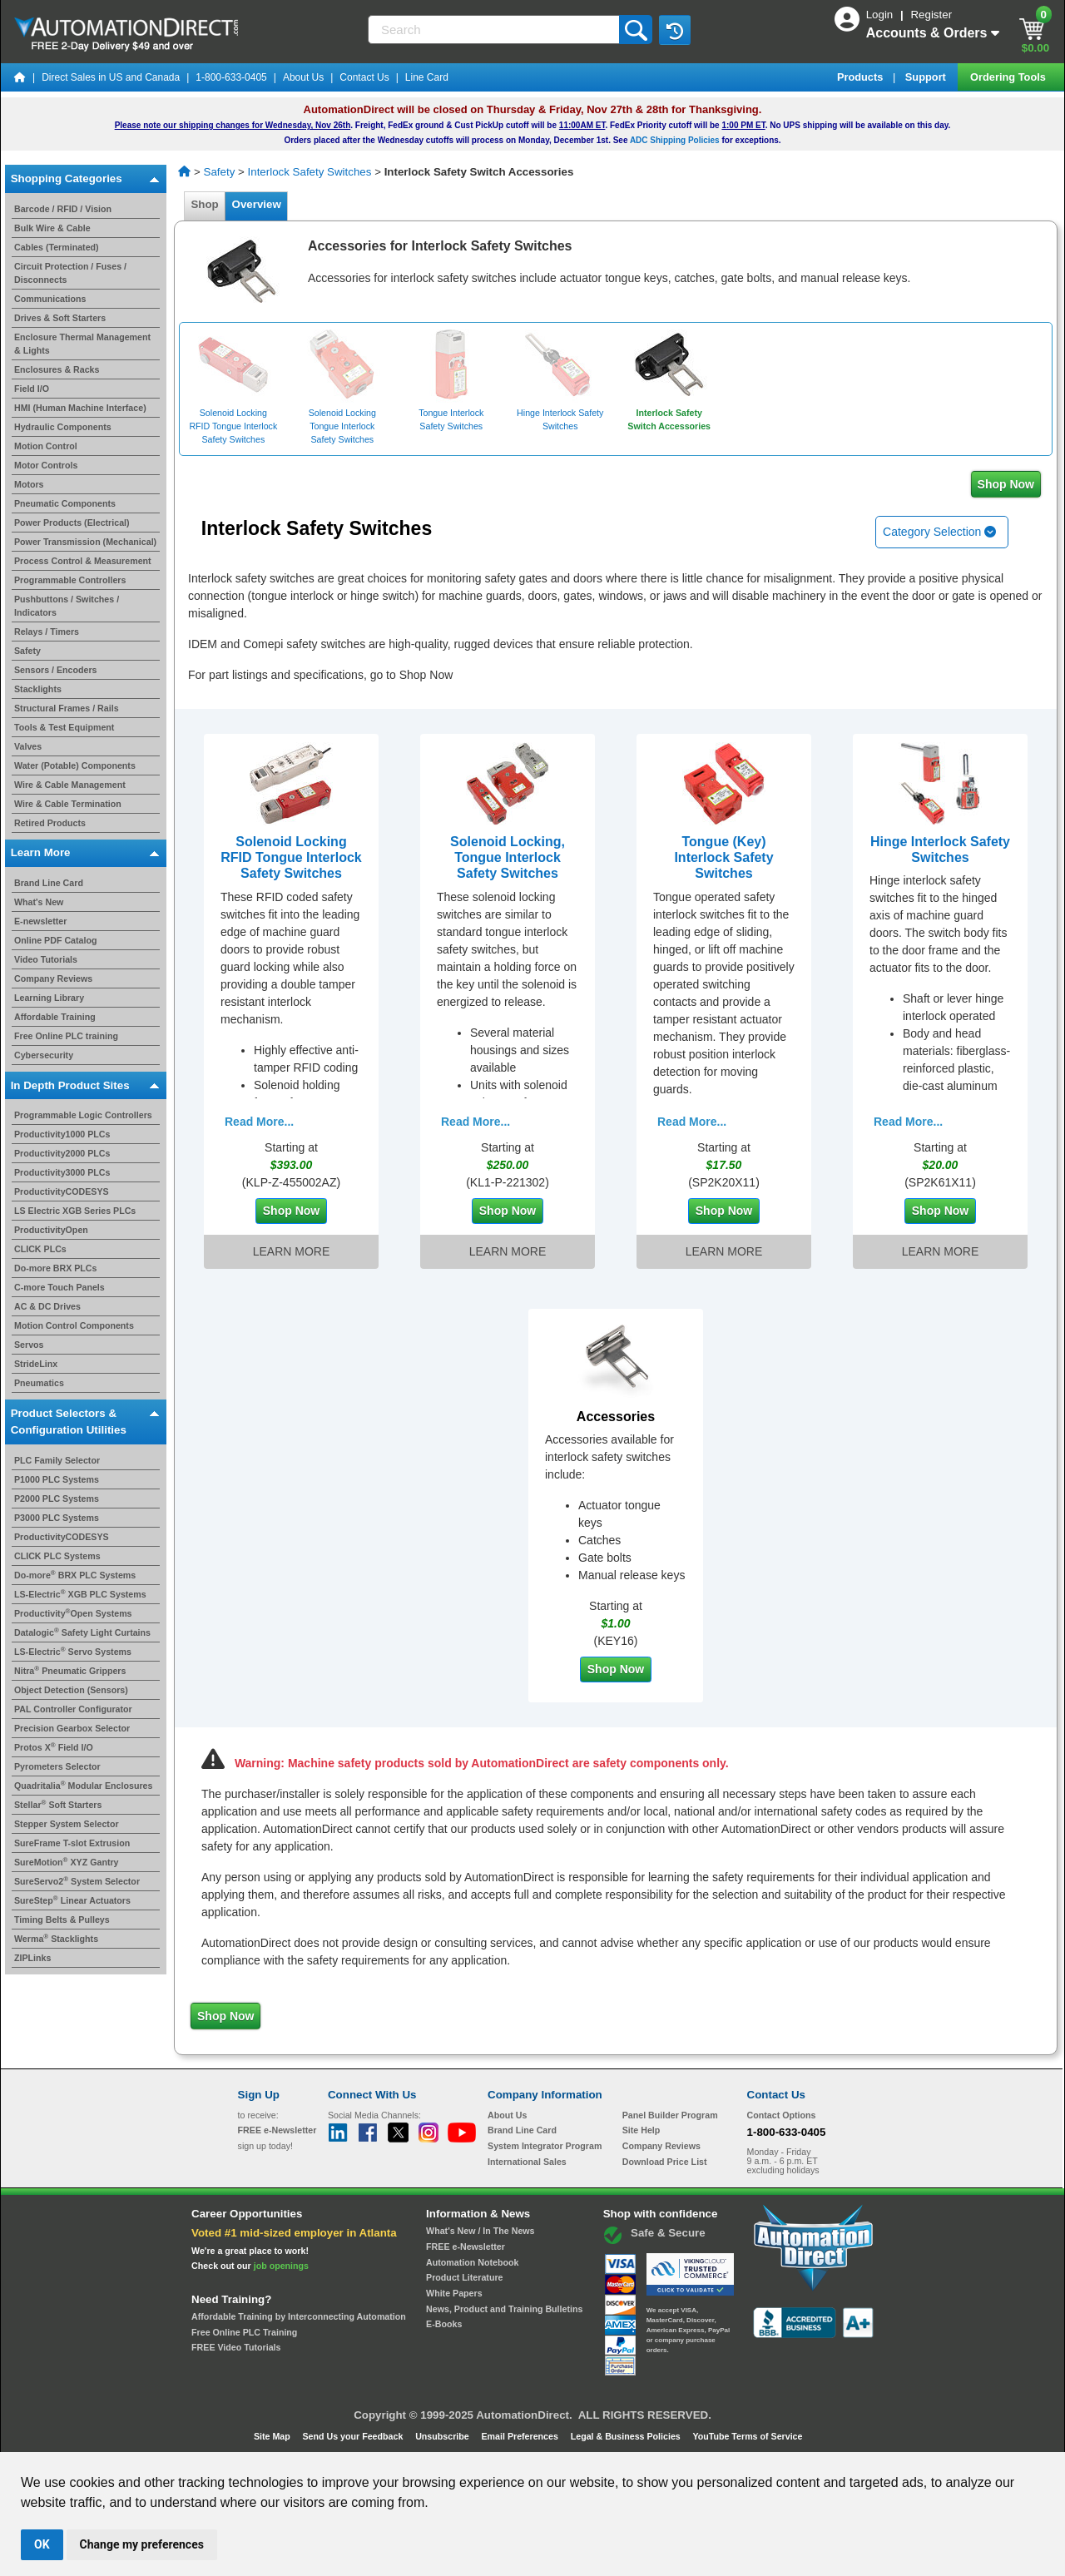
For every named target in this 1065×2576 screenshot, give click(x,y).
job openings (281, 2266)
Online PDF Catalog (55, 940)
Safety (27, 651)
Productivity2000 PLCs (62, 1153)
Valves (28, 746)
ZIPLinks (32, 1958)
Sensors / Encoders (55, 670)
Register (931, 14)
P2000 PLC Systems (56, 1498)
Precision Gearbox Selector (72, 1728)
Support (927, 77)
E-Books (444, 2324)
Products (861, 77)
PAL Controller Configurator (73, 1709)
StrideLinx (35, 1364)
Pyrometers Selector (57, 1766)
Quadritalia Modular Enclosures (83, 1786)
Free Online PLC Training (244, 2332)
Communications (50, 299)
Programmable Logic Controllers (83, 1115)
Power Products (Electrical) (72, 523)
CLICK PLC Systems (57, 1556)
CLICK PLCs (40, 1249)
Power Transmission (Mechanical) (85, 542)
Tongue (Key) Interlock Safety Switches (723, 857)
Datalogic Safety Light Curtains (82, 1632)
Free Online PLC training (66, 1036)
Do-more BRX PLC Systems (75, 1575)
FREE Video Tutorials (235, 2347)
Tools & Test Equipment (64, 727)
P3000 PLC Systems (56, 1518)
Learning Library (49, 998)
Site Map (273, 2436)
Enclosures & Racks (56, 369)
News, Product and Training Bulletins (504, 2309)
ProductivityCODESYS (61, 1191)
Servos (29, 1345)
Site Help (641, 2130)
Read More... (259, 1121)
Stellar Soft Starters (58, 1805)
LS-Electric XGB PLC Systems (80, 1594)
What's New (38, 902)
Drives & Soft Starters (60, 318)
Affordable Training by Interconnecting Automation (298, 2316)
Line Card (426, 77)
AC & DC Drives (47, 1306)
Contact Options (781, 2115)
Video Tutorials (45, 959)
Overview (256, 204)
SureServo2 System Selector (77, 1881)
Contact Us (364, 77)
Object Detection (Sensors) (71, 1690)
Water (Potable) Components (75, 765)
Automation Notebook (472, 2262)
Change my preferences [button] (142, 2544)
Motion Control (45, 446)
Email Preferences (520, 2436)
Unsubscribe (443, 2436)
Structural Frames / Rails (66, 708)
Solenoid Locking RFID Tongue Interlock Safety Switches (290, 857)
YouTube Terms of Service (747, 2436)
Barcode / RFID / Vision (62, 209)
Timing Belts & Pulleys (62, 1920)
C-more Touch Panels (59, 1287)
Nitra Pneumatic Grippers (70, 1671)
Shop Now (1006, 484)
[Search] (495, 29)
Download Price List (664, 2162)
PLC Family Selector (57, 1460)
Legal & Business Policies (627, 2436)
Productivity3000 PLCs (62, 1172)
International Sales (527, 2162)
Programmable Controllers (70, 580)
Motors (29, 484)
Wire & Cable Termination (67, 804)
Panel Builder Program (670, 2115)
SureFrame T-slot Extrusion (72, 1843)
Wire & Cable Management (70, 785)
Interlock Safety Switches (310, 172)
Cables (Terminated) (56, 247)
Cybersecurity (43, 1055)
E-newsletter (40, 921)
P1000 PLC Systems (56, 1479)
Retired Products (50, 823)
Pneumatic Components (65, 503)
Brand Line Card (48, 883)
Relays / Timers (46, 632)
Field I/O (31, 389)
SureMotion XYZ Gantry (66, 1862)
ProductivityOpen (51, 1230)
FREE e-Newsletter (465, 2247)
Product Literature (464, 2277)
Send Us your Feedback (354, 2436)
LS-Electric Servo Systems (72, 1652)
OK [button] (42, 2544)
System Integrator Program (545, 2146)
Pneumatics (39, 1383)
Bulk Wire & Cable (52, 228)
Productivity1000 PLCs (62, 1134)
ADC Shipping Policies (675, 140)
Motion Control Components (74, 1325)
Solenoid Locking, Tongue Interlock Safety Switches (507, 857)
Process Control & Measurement (82, 561)
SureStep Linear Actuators (72, 1900)
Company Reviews (53, 978)
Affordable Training (55, 1017)
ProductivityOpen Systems (73, 1613)
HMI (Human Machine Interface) (80, 408)
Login (881, 14)
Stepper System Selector (66, 1824)
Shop (205, 204)
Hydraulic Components (62, 427)
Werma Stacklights (56, 1939)
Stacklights (38, 689)
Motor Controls (45, 465)
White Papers (454, 2293)
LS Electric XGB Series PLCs (75, 1211)
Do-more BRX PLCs (55, 1268)
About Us (303, 77)
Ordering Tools (1009, 77)
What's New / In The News (480, 2231)
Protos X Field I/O (53, 1747)
